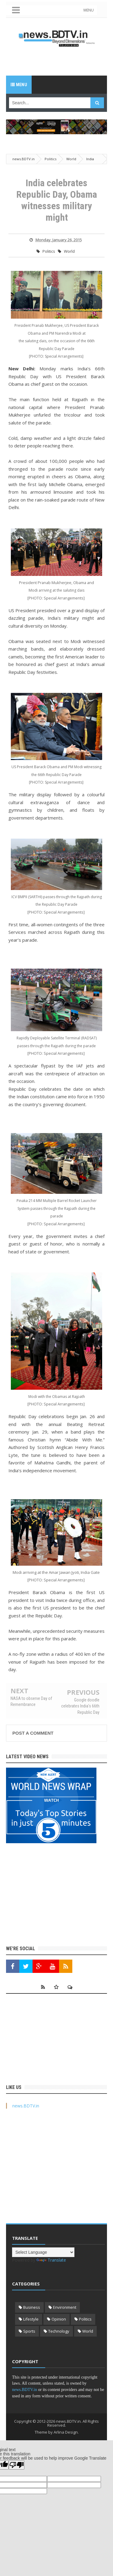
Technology (58, 2331)
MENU (88, 10)
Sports (29, 2331)
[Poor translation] (16, 2465)
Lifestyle (31, 2319)
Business (31, 2307)
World (69, 251)
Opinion (59, 2319)
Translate (51, 2260)
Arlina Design (66, 2432)
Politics (48, 251)
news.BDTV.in (25, 2106)
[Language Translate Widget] (43, 2252)
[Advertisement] (59, 60)
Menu (19, 84)
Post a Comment (32, 1733)
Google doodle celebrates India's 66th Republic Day (80, 1706)
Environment (64, 2307)
